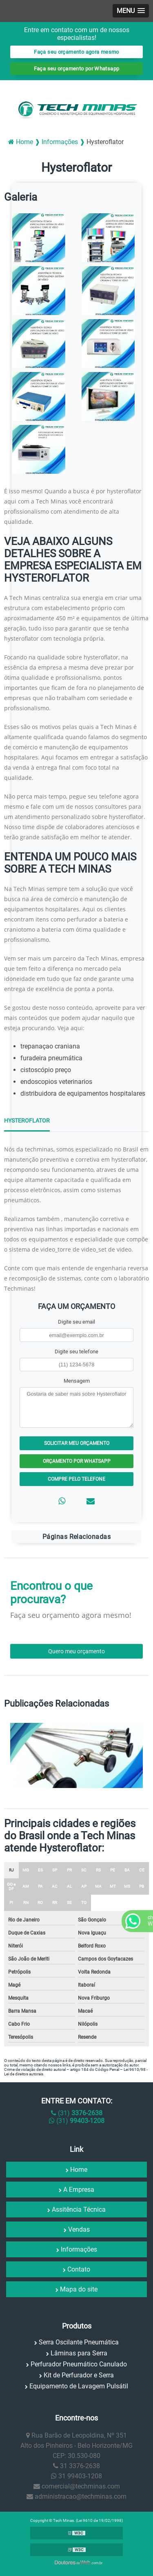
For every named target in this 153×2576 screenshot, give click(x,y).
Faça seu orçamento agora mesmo (76, 52)
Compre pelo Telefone (76, 1479)
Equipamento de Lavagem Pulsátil (78, 2386)
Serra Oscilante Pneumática (79, 2342)
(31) (76, 2113)
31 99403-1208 (76, 2476)
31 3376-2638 (76, 2466)
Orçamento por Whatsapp (77, 1461)
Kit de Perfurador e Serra (79, 2375)
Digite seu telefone (76, 1351)
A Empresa (78, 2189)
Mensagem (77, 1381)
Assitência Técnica (79, 2209)
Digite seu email (76, 1322)
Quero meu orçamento (76, 1651)
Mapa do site (79, 2289)
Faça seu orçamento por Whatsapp (77, 69)
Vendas (79, 2229)
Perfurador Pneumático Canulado (79, 2364)
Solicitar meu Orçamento (76, 1443)
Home (78, 2169)
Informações (79, 2249)
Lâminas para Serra (79, 2353)
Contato (78, 2269)
